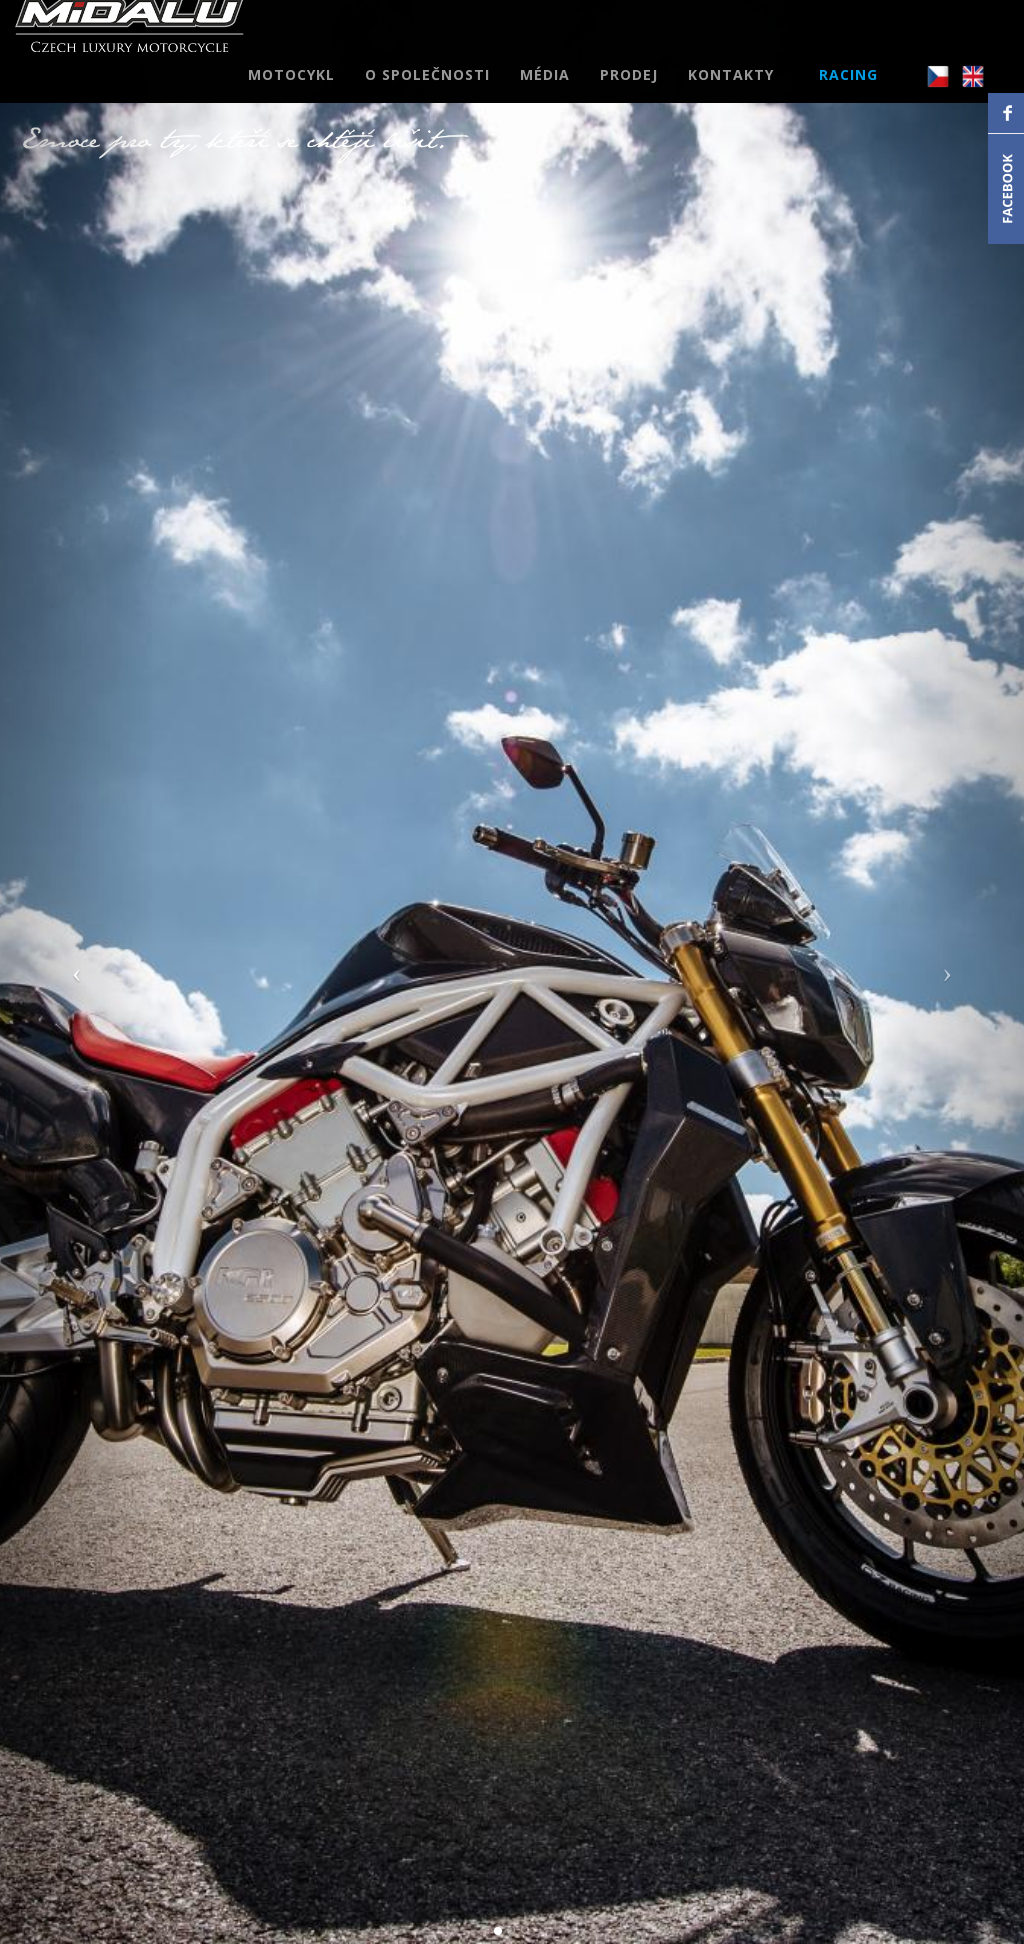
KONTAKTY (731, 94)
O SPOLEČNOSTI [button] (427, 94)
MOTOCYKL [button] (291, 94)
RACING (848, 94)
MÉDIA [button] (545, 94)
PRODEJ (629, 94)
